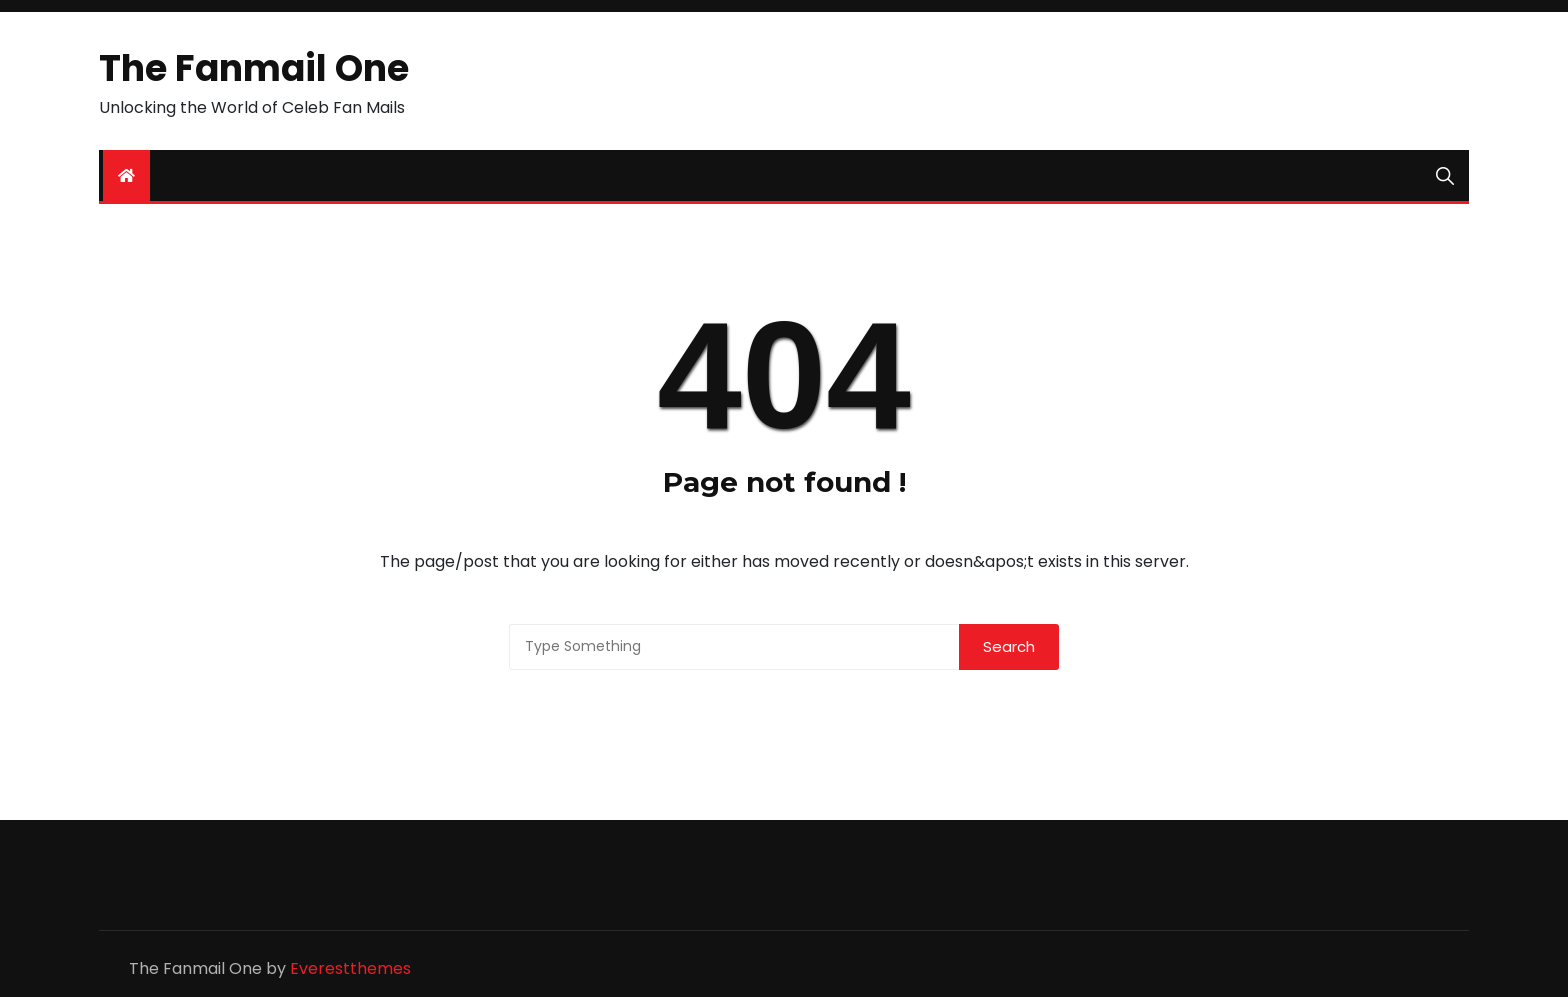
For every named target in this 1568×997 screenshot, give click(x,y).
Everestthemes (350, 968)
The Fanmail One (254, 68)
